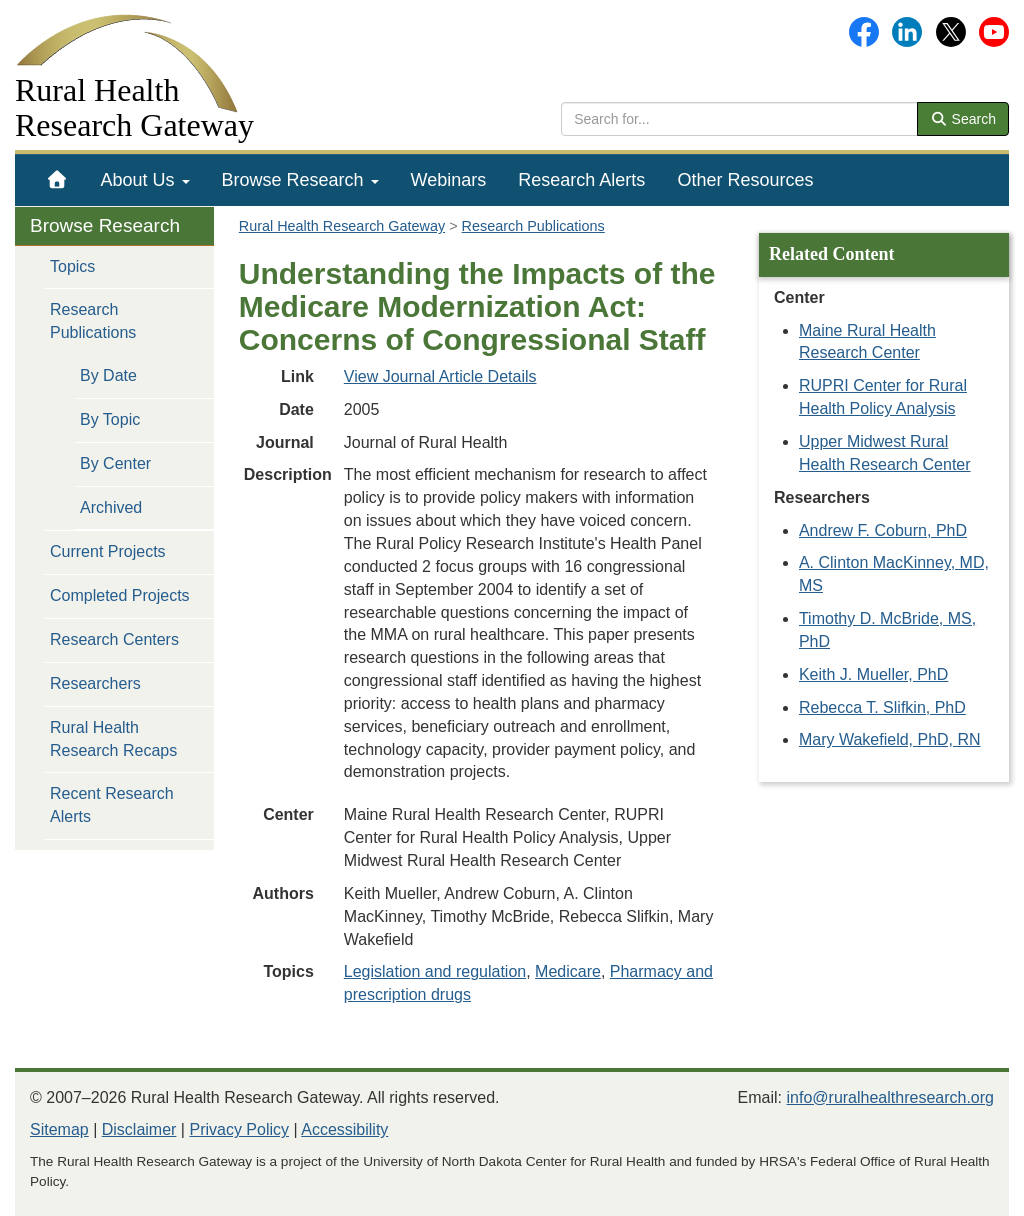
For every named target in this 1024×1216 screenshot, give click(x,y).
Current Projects (108, 551)
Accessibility (344, 1129)
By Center (115, 463)
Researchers (95, 683)
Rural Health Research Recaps (113, 739)
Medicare (568, 971)
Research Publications (93, 321)
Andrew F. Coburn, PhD (883, 530)
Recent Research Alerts (112, 805)
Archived (111, 507)
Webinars (449, 180)
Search (963, 119)
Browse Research (300, 180)
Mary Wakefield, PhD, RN (890, 739)
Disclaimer (139, 1129)
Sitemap (59, 1129)
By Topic (110, 419)
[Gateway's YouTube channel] (994, 30)
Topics (72, 266)
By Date (108, 375)
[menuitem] (57, 180)
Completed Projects (120, 595)
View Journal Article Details (440, 376)
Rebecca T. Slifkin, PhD (882, 707)
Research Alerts (581, 180)
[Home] (57, 180)
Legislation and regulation (435, 971)
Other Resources (745, 180)
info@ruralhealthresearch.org (890, 1097)
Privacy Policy (239, 1129)
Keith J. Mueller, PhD (873, 674)
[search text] (739, 119)
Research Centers (114, 639)
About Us (145, 180)
